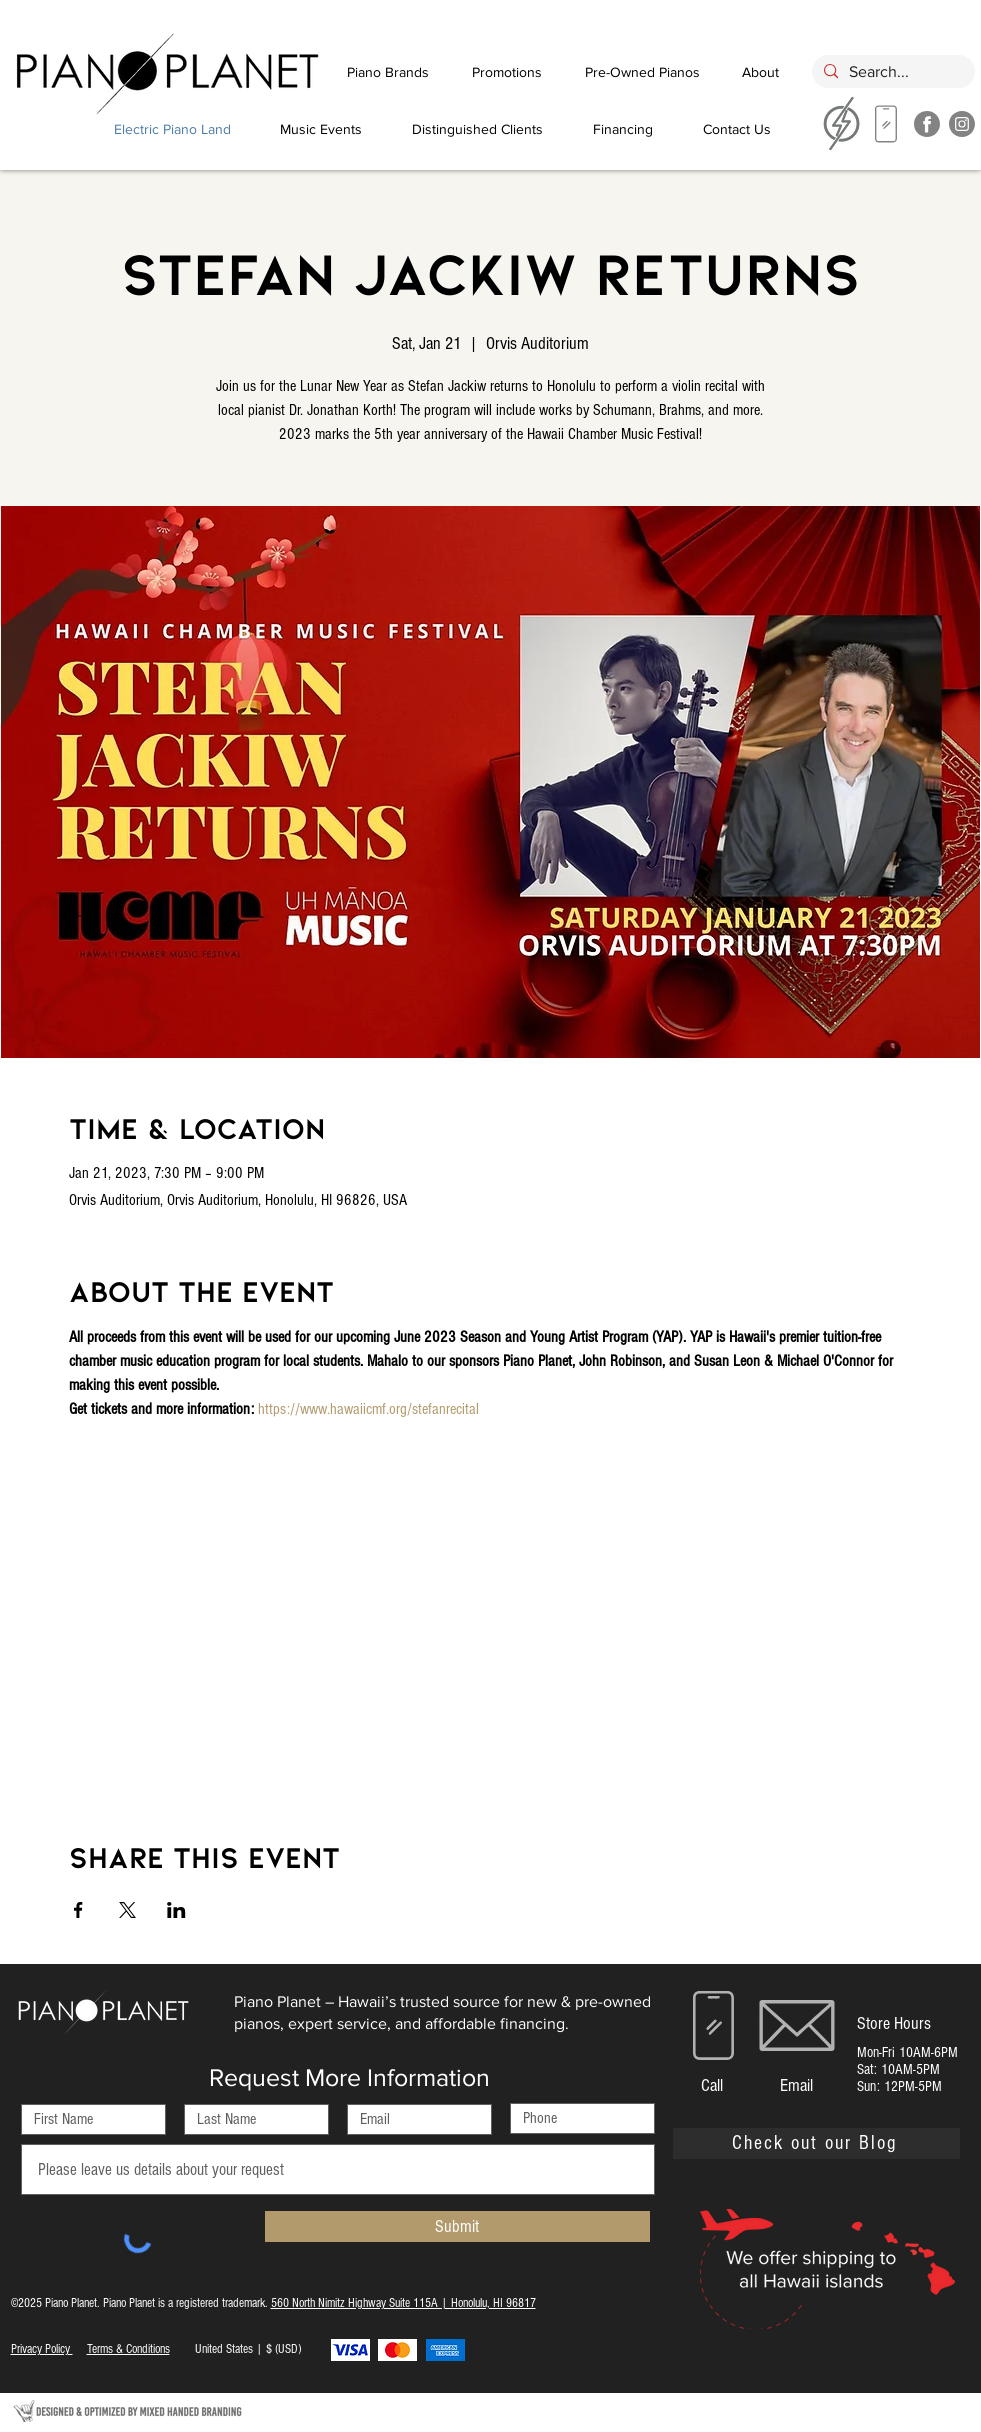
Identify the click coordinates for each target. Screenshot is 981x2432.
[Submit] (457, 2226)
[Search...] (891, 71)
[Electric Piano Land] (173, 129)
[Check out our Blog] (816, 2143)
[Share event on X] (127, 1910)
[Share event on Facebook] (78, 1910)
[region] (886, 129)
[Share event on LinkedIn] (176, 1910)
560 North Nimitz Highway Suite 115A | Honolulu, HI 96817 (403, 2303)
